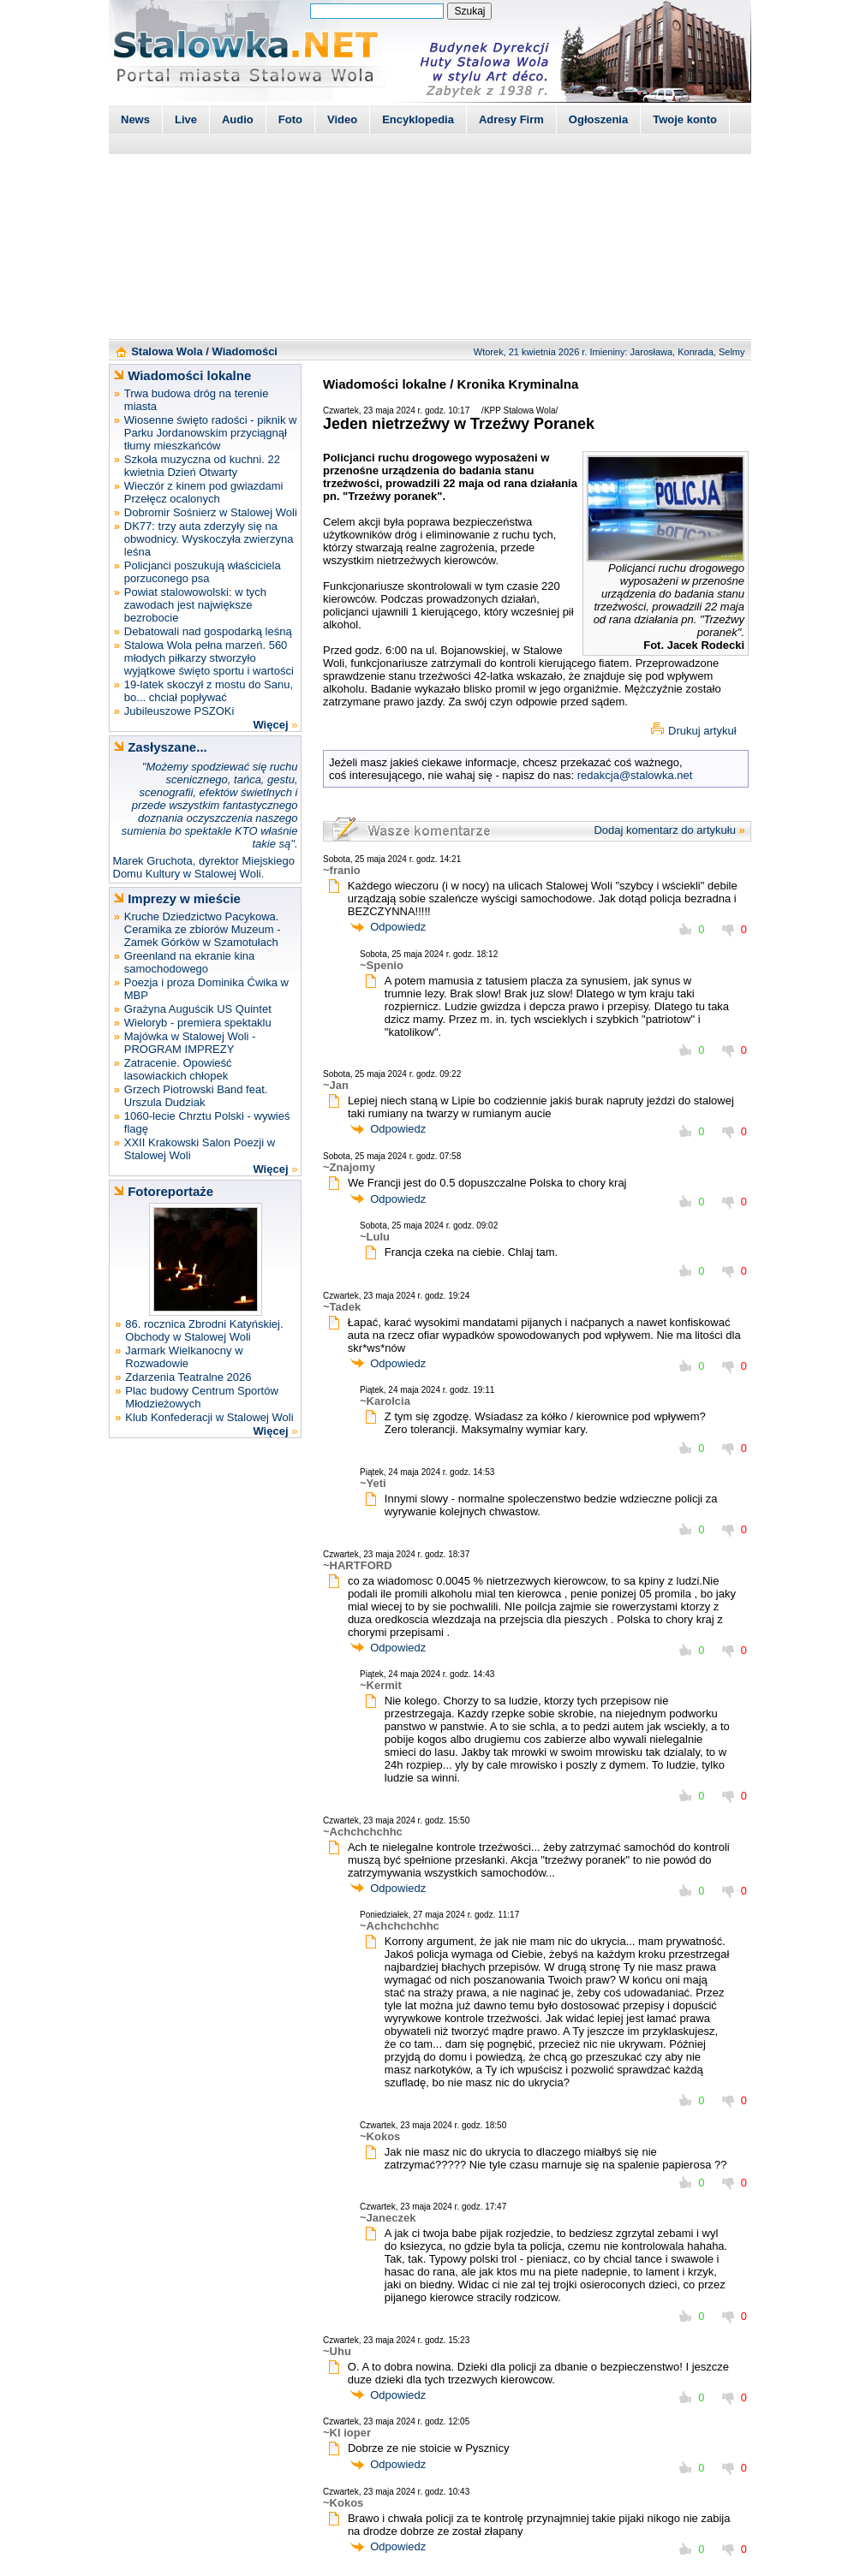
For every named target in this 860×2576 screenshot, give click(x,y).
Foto (290, 119)
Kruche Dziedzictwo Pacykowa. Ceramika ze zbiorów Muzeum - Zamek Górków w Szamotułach (202, 929)
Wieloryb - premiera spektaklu (198, 1022)
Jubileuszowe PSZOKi (179, 711)
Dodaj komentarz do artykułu (664, 830)
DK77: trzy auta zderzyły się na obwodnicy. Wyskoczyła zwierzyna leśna (209, 539)
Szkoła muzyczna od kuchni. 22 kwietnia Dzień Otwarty (202, 466)
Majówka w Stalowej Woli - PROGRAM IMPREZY (190, 1043)
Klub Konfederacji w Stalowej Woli (209, 1417)
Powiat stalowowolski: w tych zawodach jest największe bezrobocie (195, 605)
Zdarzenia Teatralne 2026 (188, 1377)
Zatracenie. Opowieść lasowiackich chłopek (178, 1069)
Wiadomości (245, 351)
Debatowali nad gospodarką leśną (208, 631)
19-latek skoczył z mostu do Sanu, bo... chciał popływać (208, 691)
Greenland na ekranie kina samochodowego (189, 962)
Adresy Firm (511, 119)
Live (186, 119)
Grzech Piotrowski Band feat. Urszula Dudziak (196, 1096)
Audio (238, 119)
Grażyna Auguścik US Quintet (198, 1008)
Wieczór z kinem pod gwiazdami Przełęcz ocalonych (204, 492)
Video (342, 119)
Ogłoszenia (598, 119)
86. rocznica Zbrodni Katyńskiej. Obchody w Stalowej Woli (204, 1330)
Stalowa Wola (167, 351)
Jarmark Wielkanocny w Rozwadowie (183, 1357)
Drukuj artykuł (702, 730)
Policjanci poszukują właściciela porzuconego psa (202, 572)
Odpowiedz (398, 926)
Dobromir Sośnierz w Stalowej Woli (210, 512)
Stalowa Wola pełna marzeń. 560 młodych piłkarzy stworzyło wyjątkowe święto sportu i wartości (209, 658)
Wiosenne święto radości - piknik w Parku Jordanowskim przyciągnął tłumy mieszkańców (210, 432)
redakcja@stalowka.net (635, 775)
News (135, 119)
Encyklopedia (418, 119)
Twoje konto (685, 119)
